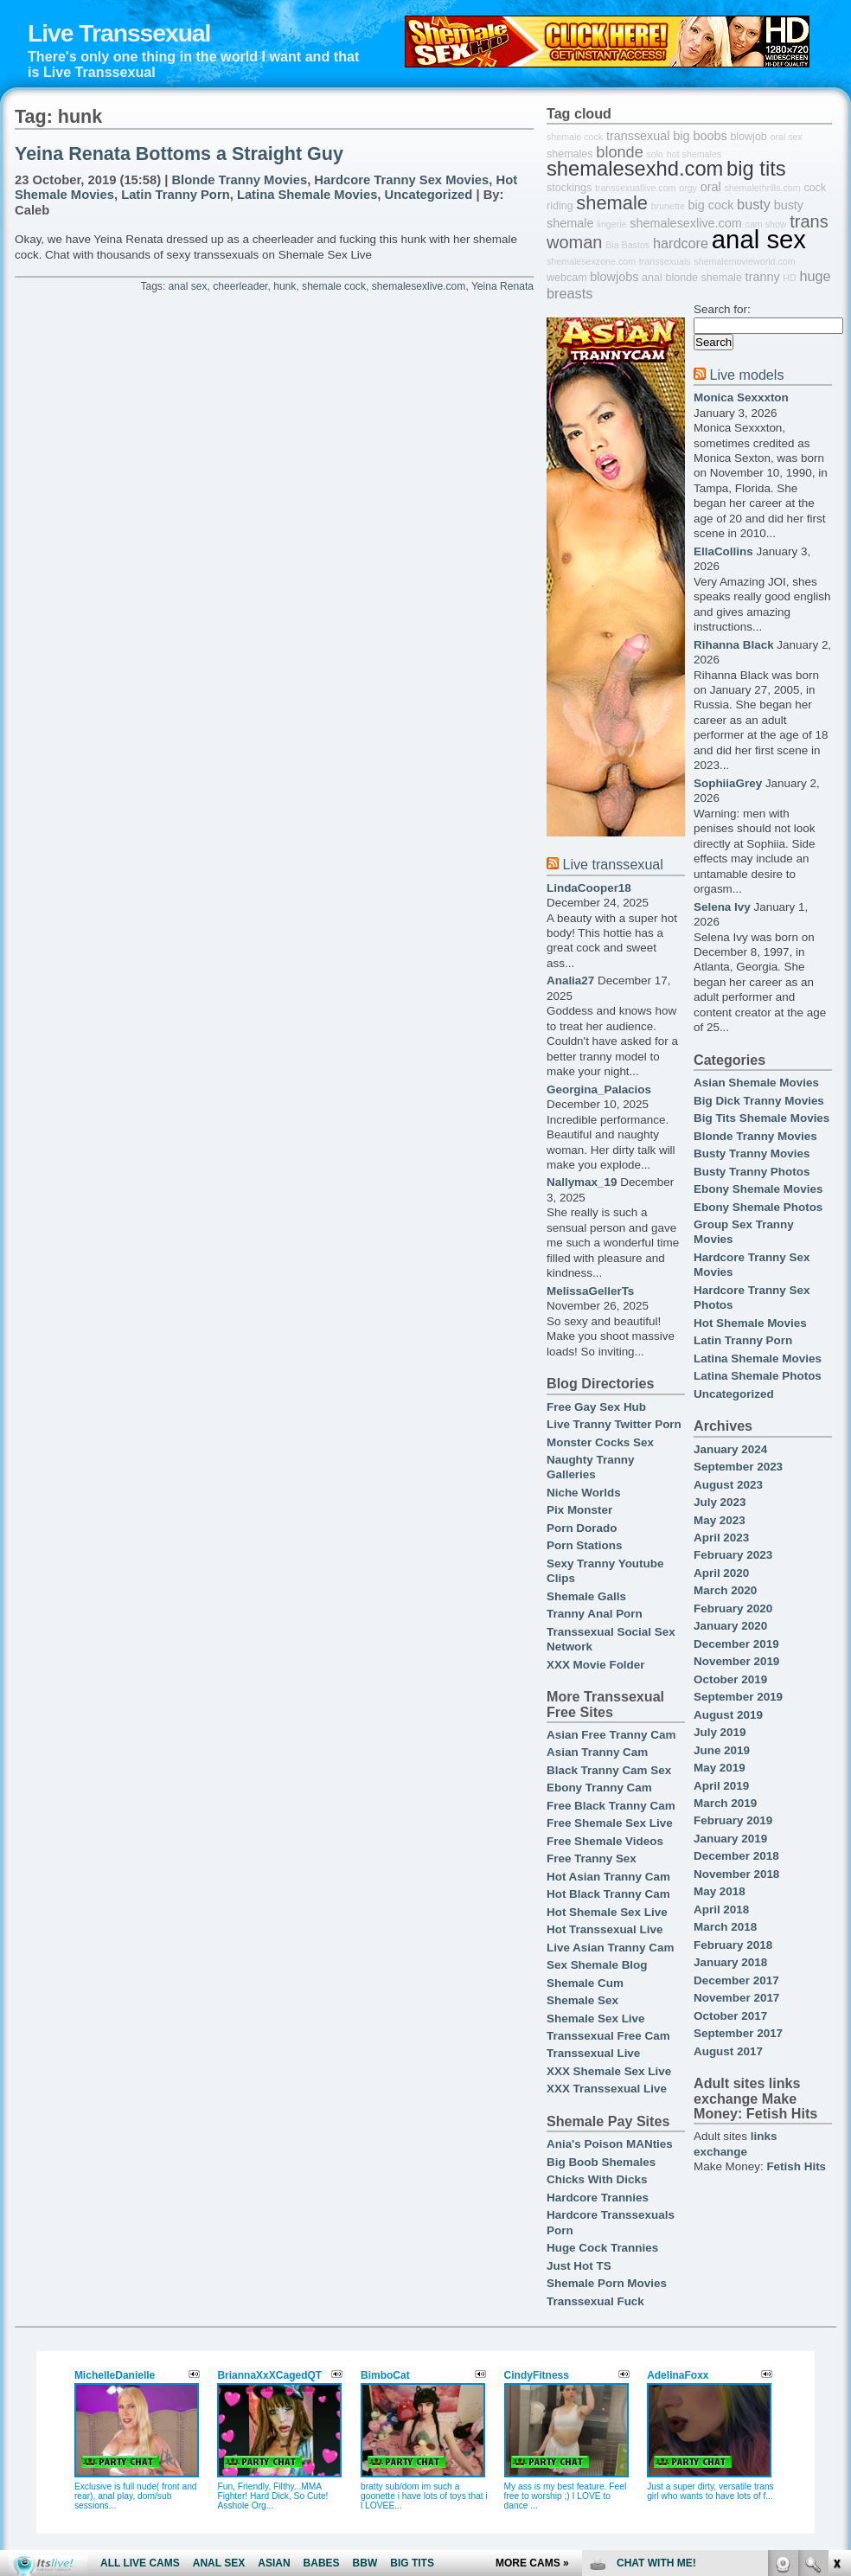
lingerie (611, 224)
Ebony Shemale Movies (758, 1188)
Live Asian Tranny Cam (610, 1947)
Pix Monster (579, 1509)
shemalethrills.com (762, 188)
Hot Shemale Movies (750, 1323)
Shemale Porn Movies (607, 2283)
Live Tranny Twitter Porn (614, 1424)
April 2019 (721, 1785)
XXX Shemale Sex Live (609, 2071)
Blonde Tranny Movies (239, 180)
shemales (570, 154)
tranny (762, 277)
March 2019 (725, 1803)
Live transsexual (612, 864)
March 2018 (725, 1926)
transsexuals (665, 261)
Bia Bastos (627, 245)
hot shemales (694, 154)
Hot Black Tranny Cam (608, 1893)
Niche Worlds (584, 1492)
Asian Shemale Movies (756, 1082)
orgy (688, 188)
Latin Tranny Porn (175, 195)
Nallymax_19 (582, 1182)
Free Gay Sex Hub (596, 1406)
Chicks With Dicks (597, 2179)
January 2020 (730, 1625)
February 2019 (733, 1820)
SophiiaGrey (728, 783)
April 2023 (721, 1537)
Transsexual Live (593, 2053)
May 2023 (719, 1520)
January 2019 (730, 1838)
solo (654, 154)
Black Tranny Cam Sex (609, 1770)
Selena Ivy (722, 906)
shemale (612, 203)
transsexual (638, 136)
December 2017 (736, 1980)
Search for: (722, 309)
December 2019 (736, 1643)
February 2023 (733, 1554)
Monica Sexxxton (741, 397)
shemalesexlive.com (419, 286)
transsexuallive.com (635, 188)
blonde (619, 152)
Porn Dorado (582, 1528)
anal (652, 278)
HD (789, 277)
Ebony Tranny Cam (599, 1787)
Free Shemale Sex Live (610, 1823)
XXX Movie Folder (596, 1664)
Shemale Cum (585, 1983)
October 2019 (730, 1679)
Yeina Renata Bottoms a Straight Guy (179, 154)
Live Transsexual (119, 33)
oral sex (787, 136)
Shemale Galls (586, 1596)
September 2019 (738, 1696)
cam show (766, 224)
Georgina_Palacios (599, 1089)
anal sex (188, 286)
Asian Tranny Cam (597, 1752)
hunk (284, 286)
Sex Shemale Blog (597, 1964)
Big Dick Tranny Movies (759, 1100)
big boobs (699, 136)
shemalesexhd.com (635, 168)
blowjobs (614, 277)
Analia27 (570, 980)
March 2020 (725, 1590)
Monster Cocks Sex (600, 1442)
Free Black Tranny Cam (611, 1805)
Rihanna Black (734, 644)
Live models (746, 374)
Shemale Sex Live (596, 2018)
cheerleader (240, 286)
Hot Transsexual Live (604, 1929)
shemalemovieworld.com (744, 261)
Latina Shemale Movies (307, 195)
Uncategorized (429, 195)
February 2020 (733, 1608)
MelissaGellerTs (590, 1291)
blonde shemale (703, 278)
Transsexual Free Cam (608, 2035)
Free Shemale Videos (605, 1841)
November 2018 (736, 1874)
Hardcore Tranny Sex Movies (401, 180)
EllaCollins (723, 551)
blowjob (748, 137)
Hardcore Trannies (598, 2197)
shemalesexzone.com (591, 261)
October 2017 (730, 2015)
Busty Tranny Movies (751, 1153)
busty (754, 204)
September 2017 (738, 2033)
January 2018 (730, 1962)
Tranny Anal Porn (595, 1613)
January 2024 (730, 1449)
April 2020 (721, 1573)
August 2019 (728, 1714)
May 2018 (719, 1891)
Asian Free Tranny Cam (611, 1734)
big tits (756, 168)
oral (711, 187)
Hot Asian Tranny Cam (608, 1876)
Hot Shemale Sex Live (607, 1912)
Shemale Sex (582, 2000)
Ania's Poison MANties (610, 2143)
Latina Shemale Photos (758, 1375)
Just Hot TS (579, 2265)
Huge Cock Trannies (602, 2247)
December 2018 (736, 1855)
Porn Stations (584, 1545)
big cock (711, 205)
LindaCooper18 (589, 887)
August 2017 (728, 2051)
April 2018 (721, 1909)
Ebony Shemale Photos (758, 1207)
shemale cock (334, 286)
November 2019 (736, 1661)
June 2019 (722, 1750)
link (836, 2305)
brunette (668, 206)
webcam (567, 278)
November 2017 (736, 1997)
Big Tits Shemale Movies (761, 1118)
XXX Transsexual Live (607, 2088)
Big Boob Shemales (601, 2162)
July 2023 (720, 1502)
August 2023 (728, 1484)
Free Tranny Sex (592, 1858)
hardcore (680, 243)
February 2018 (733, 1944)
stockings (569, 188)
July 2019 (720, 1732)
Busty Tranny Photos (751, 1171)
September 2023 (738, 1466)
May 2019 (719, 1767)
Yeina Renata (502, 286)
